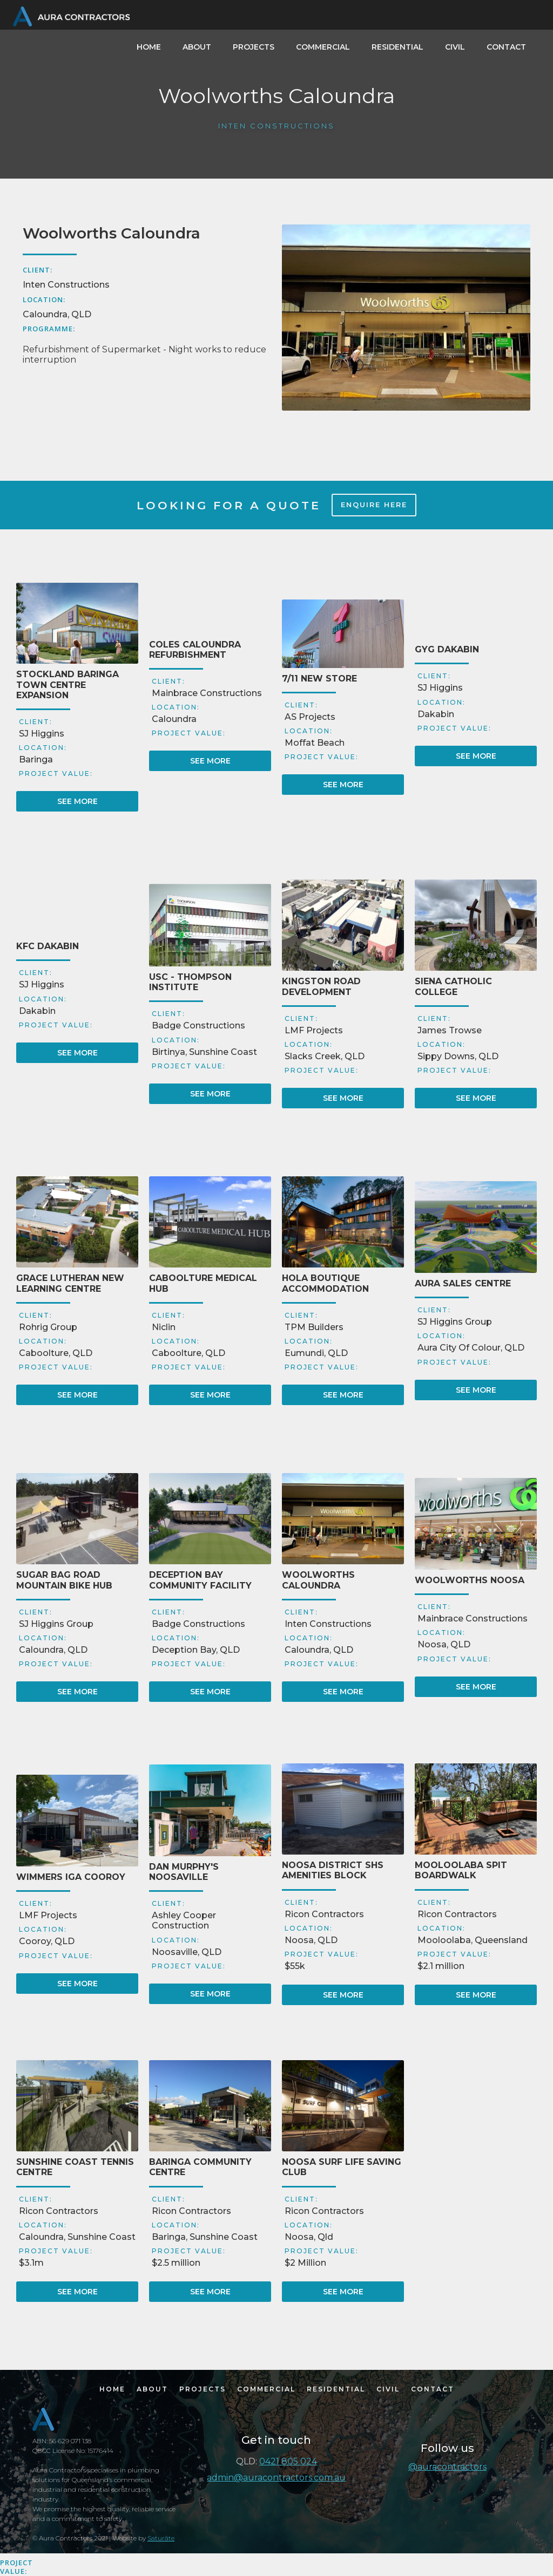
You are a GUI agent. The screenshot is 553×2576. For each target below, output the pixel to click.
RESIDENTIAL (397, 47)
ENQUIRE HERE (374, 504)
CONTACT (506, 47)
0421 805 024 (288, 2461)
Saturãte (160, 2538)
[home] (70, 15)
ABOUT (197, 47)
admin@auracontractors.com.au (276, 2477)
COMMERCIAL (323, 47)
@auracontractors (447, 2467)
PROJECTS (253, 47)
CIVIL (455, 47)
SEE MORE (77, 801)
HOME (149, 47)
